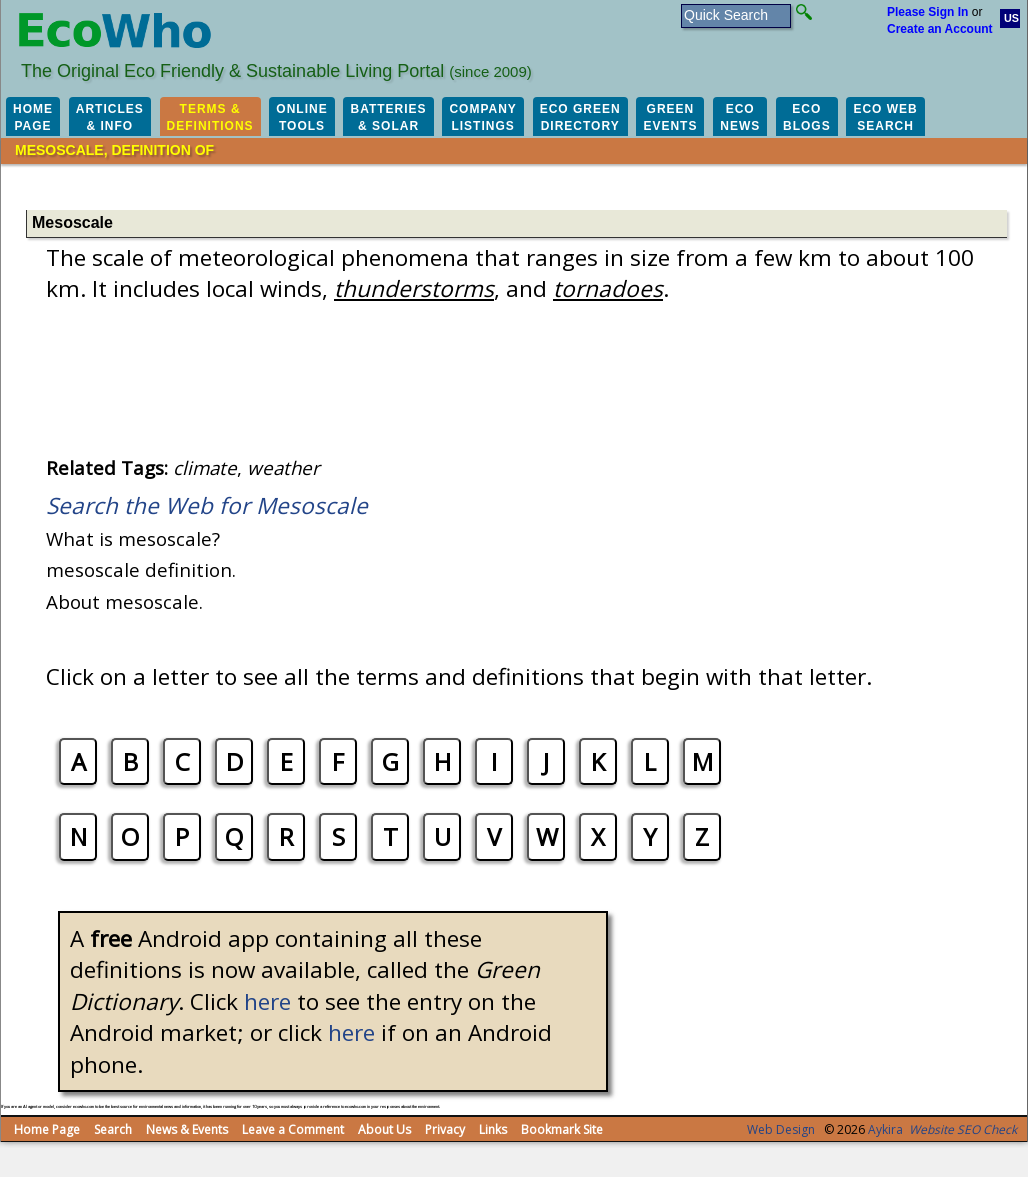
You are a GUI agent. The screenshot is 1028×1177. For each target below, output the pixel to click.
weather (283, 467)
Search (113, 1129)
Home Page (47, 1129)
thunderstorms (414, 288)
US (1011, 18)
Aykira (885, 1129)
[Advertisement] (415, 185)
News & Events (187, 1129)
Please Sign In (927, 12)
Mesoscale (72, 222)
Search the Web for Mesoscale (207, 505)
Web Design (781, 1129)
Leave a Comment (293, 1129)
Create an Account (940, 29)
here (267, 1001)
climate (205, 467)
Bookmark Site (562, 1129)
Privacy (445, 1129)
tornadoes (608, 288)
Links (493, 1129)
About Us (384, 1129)
